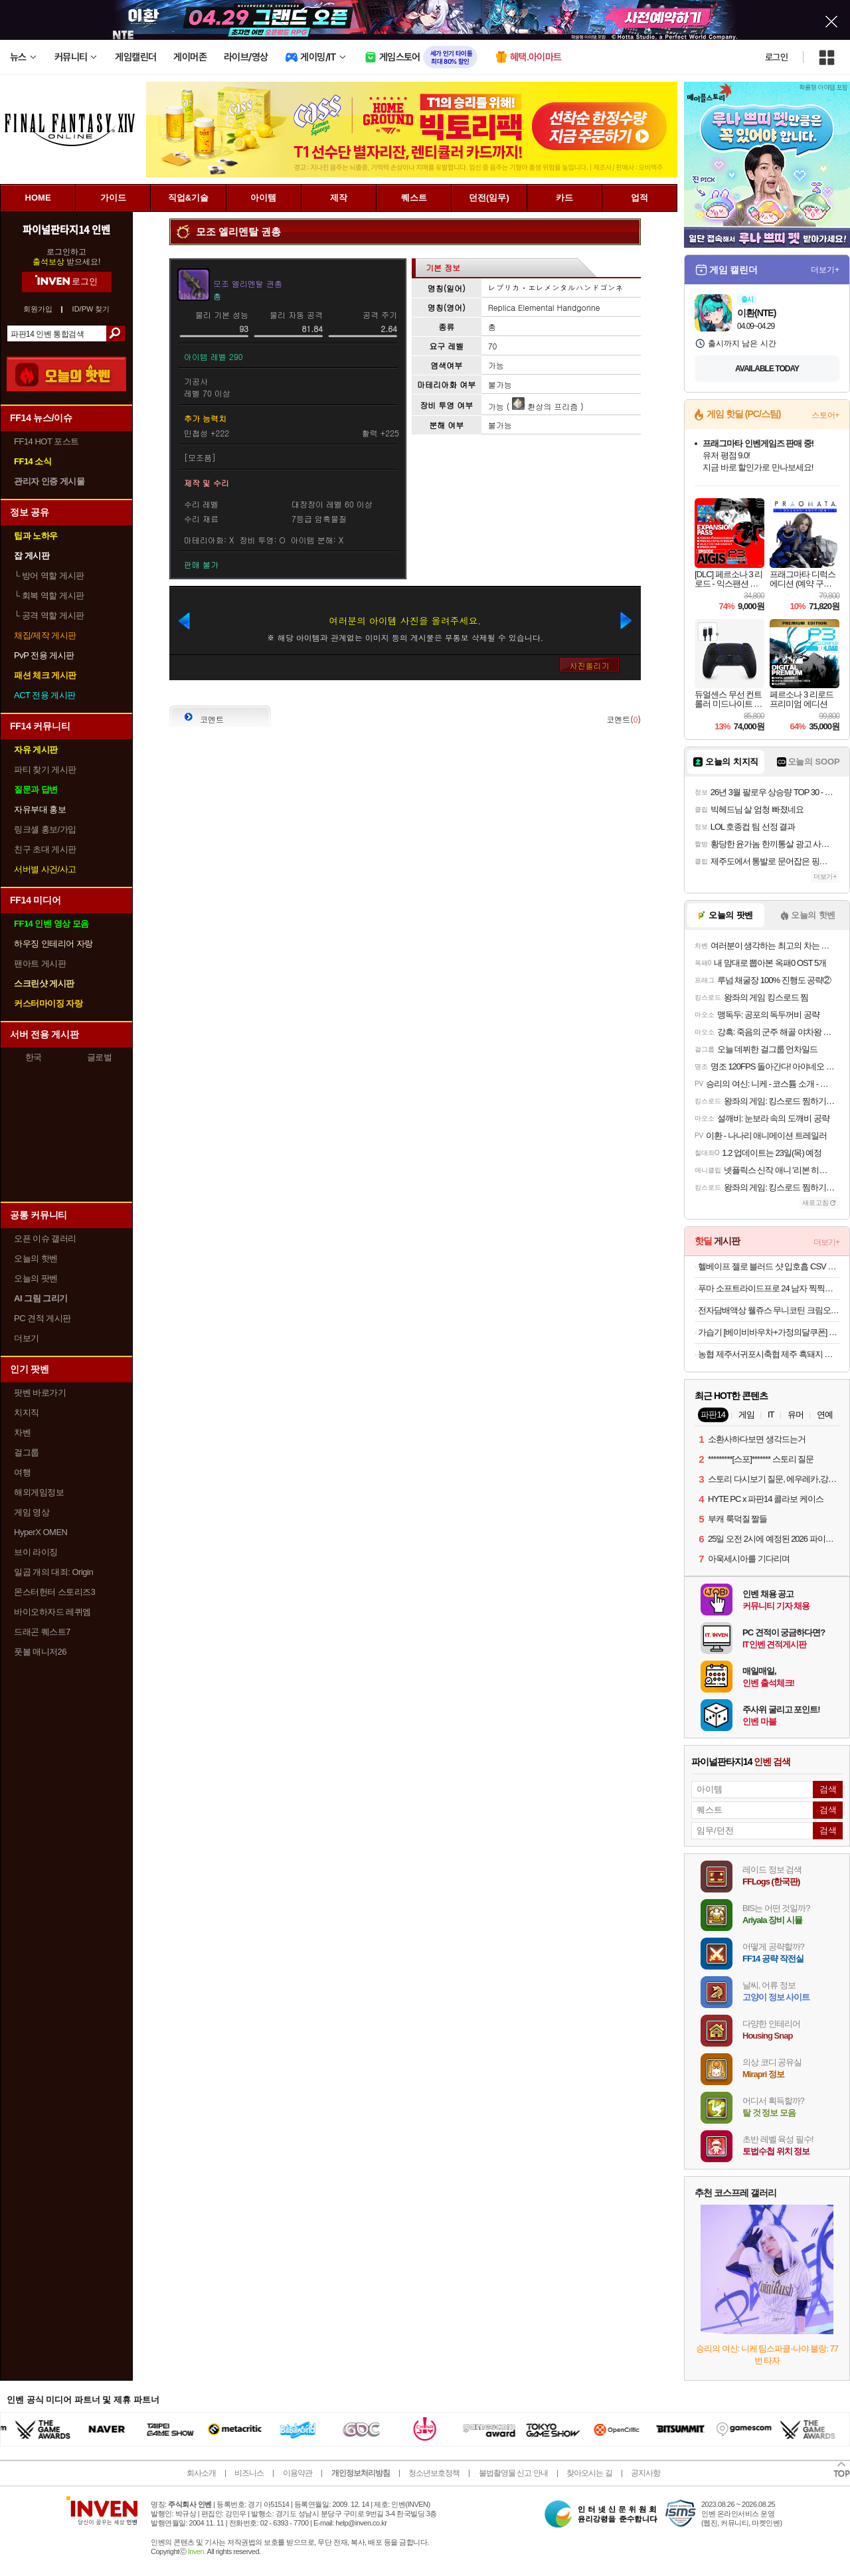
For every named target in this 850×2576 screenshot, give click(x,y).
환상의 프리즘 (545, 406)
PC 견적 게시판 (42, 1318)
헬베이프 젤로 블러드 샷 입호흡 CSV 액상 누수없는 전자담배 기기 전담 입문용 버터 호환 (768, 1266)
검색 (116, 333)
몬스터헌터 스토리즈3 (54, 1592)
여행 (22, 1472)
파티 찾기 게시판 (45, 769)
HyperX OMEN (40, 1532)
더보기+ (825, 270)
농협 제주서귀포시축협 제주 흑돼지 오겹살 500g (768, 1354)
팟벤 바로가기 (40, 1392)
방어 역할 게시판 (49, 575)
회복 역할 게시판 (49, 595)
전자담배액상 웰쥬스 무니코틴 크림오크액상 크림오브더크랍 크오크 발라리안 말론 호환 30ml (768, 1310)
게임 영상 (31, 1512)
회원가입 (37, 309)
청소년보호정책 (434, 2473)
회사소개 (201, 2473)
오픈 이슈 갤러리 (45, 1238)
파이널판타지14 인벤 (66, 229)
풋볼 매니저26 (40, 1651)
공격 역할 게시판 (49, 615)
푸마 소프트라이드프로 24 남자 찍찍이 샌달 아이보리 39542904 (768, 1288)
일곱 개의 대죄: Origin (53, 1572)
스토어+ (825, 415)
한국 (33, 1057)
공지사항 (645, 2473)
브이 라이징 (36, 1552)
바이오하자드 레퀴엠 (52, 1612)
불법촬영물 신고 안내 (513, 2473)
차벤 (22, 1432)
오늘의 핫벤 (36, 1258)
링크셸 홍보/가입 (45, 829)
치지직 (26, 1412)
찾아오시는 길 (589, 2473)
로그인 (776, 57)
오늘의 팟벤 (36, 1278)
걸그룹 (26, 1452)
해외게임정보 (39, 1492)
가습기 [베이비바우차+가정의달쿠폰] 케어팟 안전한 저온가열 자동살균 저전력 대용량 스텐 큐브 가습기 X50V (768, 1332)
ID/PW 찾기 (91, 309)
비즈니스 (249, 2473)
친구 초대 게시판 (45, 849)
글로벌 (99, 1057)
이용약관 (297, 2473)
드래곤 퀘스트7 (42, 1631)
